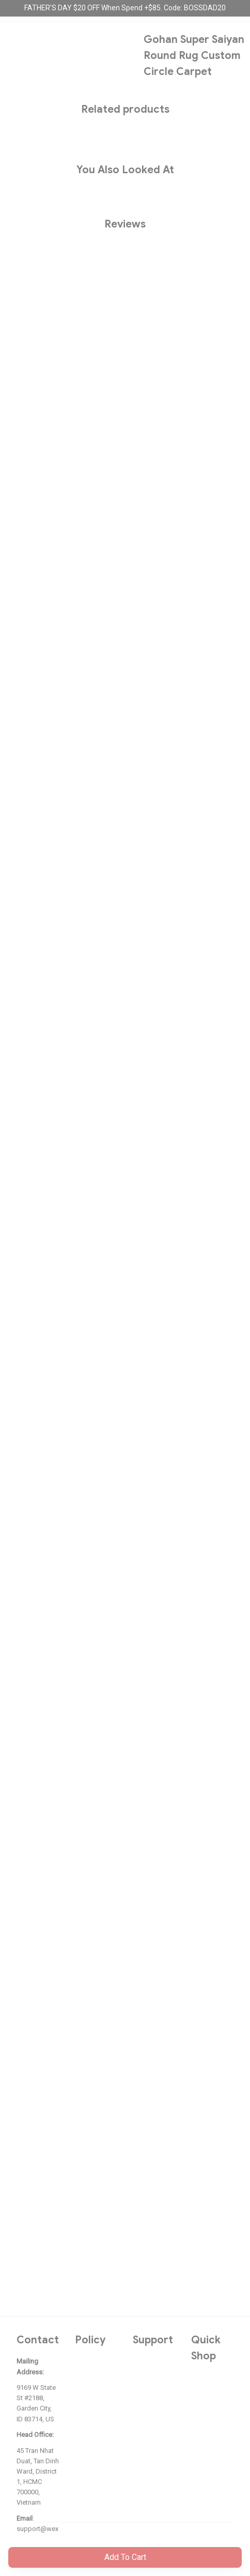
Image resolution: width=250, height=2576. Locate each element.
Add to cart (125, 2557)
